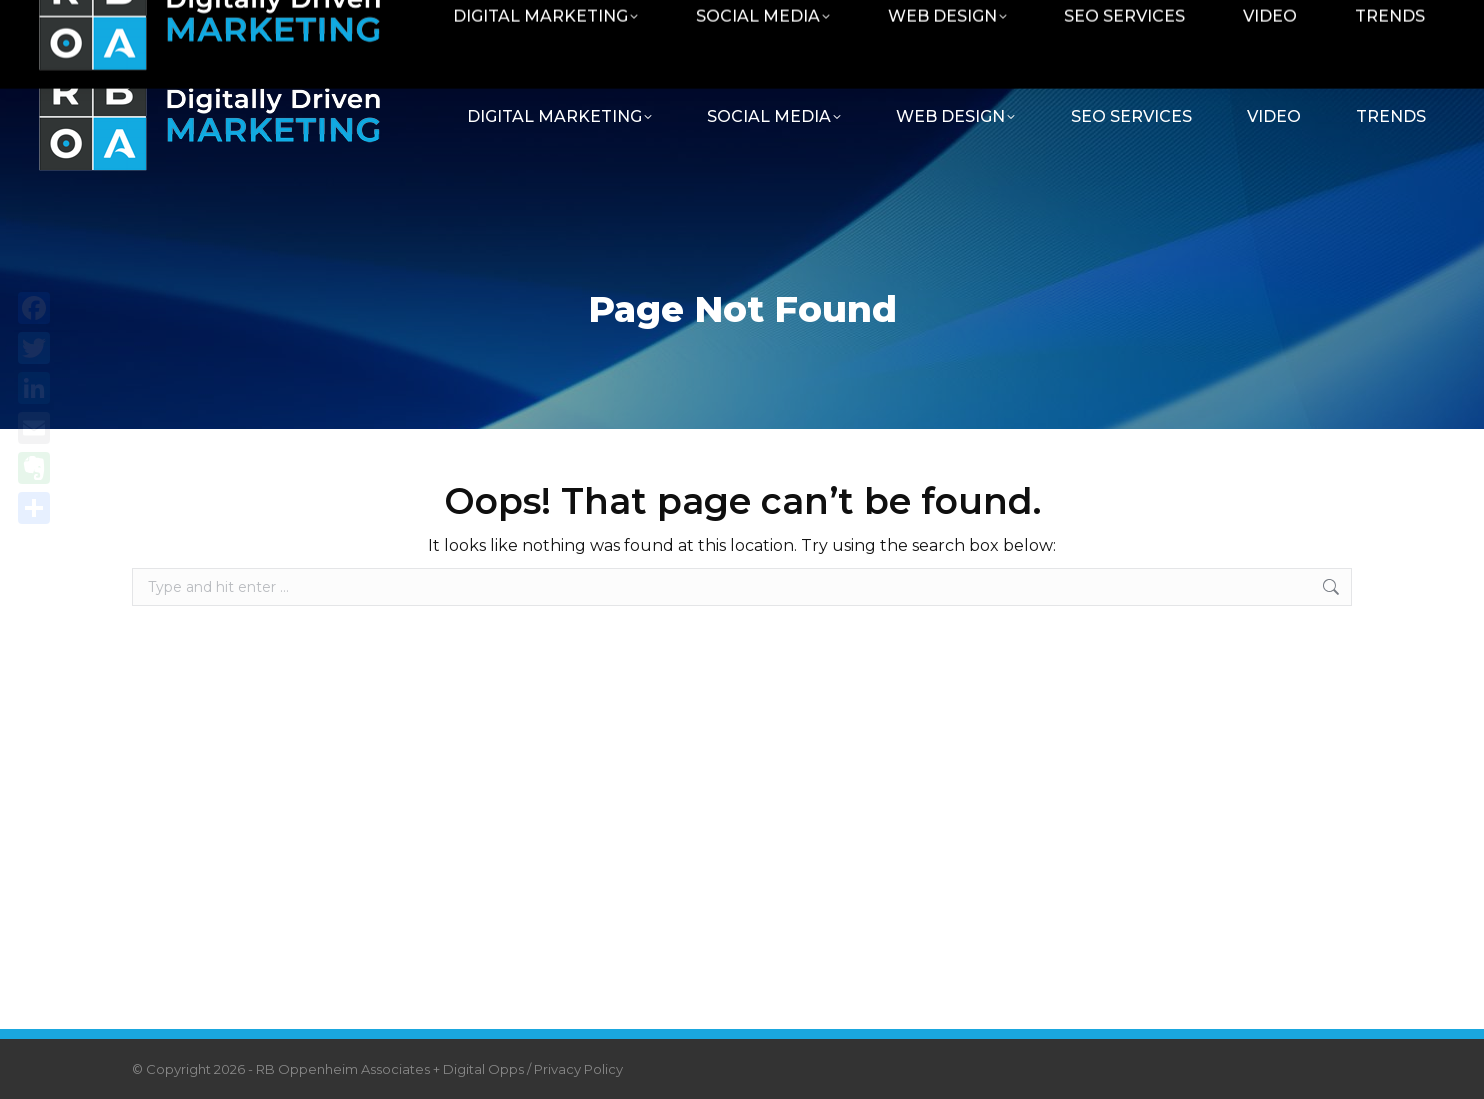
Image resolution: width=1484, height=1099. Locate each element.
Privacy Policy (578, 1069)
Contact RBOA (1219, 22)
